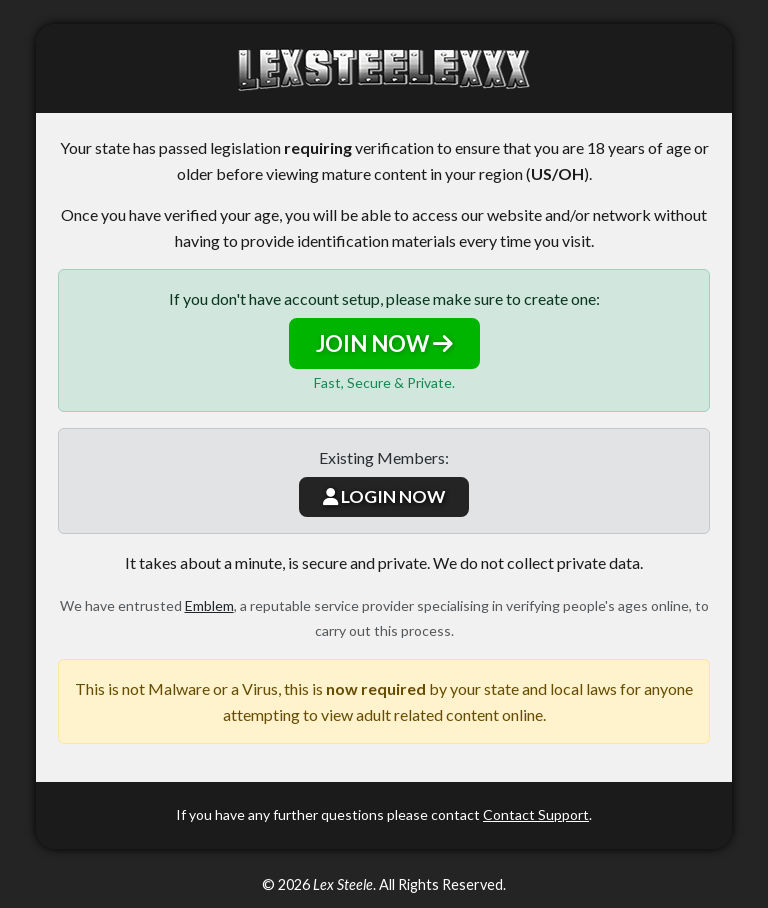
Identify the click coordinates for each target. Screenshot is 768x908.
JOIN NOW (384, 343)
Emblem (209, 605)
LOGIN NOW (384, 496)
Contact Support (536, 814)
